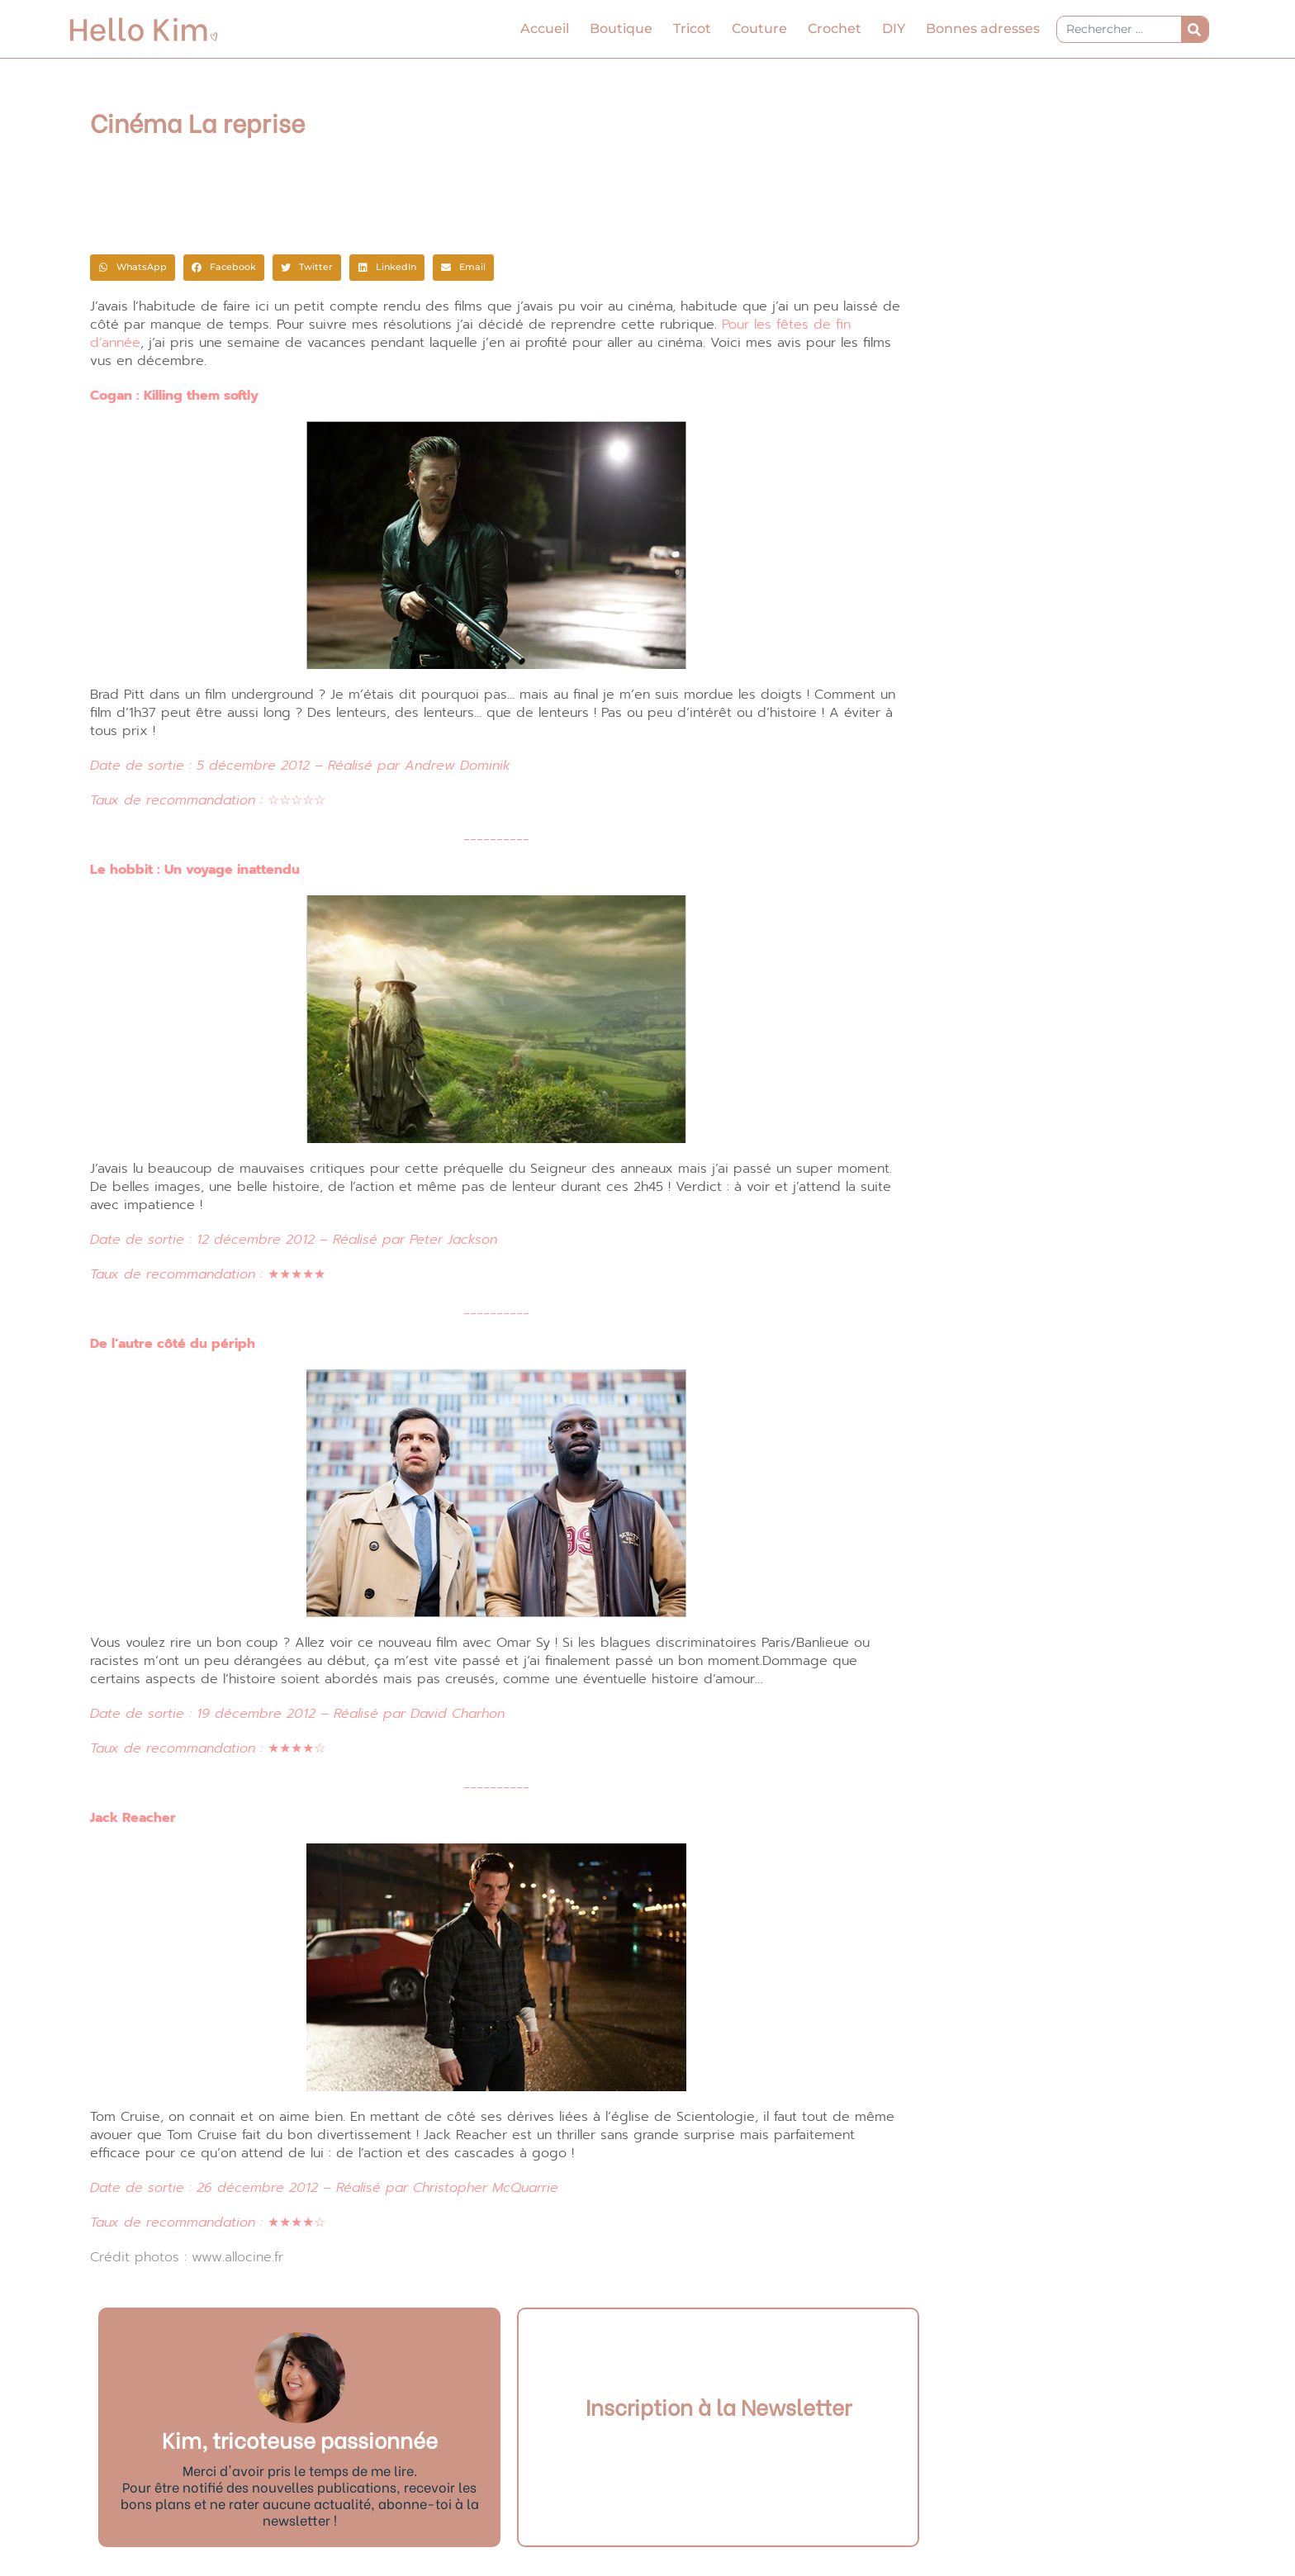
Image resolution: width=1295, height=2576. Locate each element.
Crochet (834, 28)
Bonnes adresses (983, 28)
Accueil (544, 28)
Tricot (692, 28)
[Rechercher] (1194, 29)
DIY (893, 28)
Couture (759, 28)
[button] (132, 267)
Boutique (621, 28)
